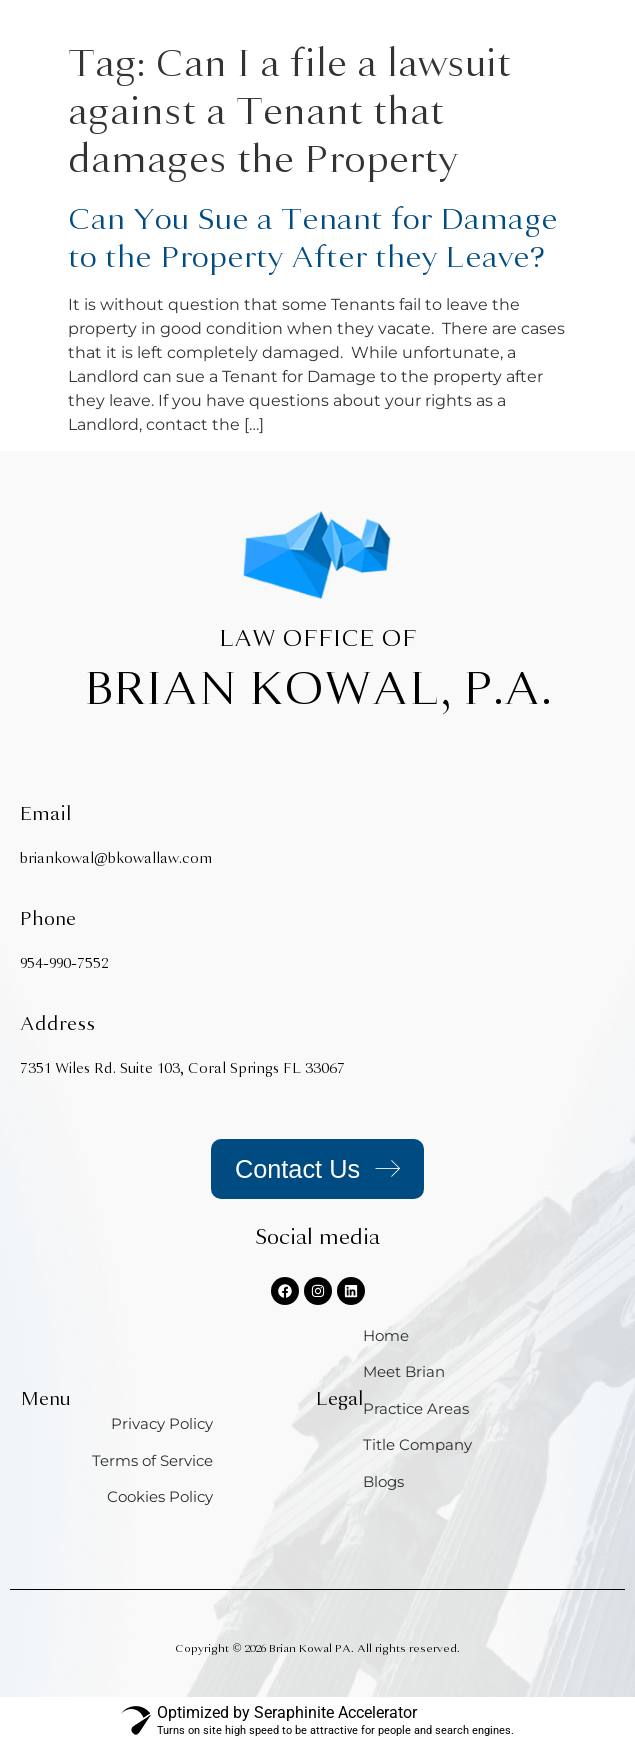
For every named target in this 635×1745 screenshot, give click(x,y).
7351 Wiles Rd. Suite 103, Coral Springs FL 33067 (182, 1068)
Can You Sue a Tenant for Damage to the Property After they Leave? (313, 238)
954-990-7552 (64, 963)
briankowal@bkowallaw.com (116, 858)
